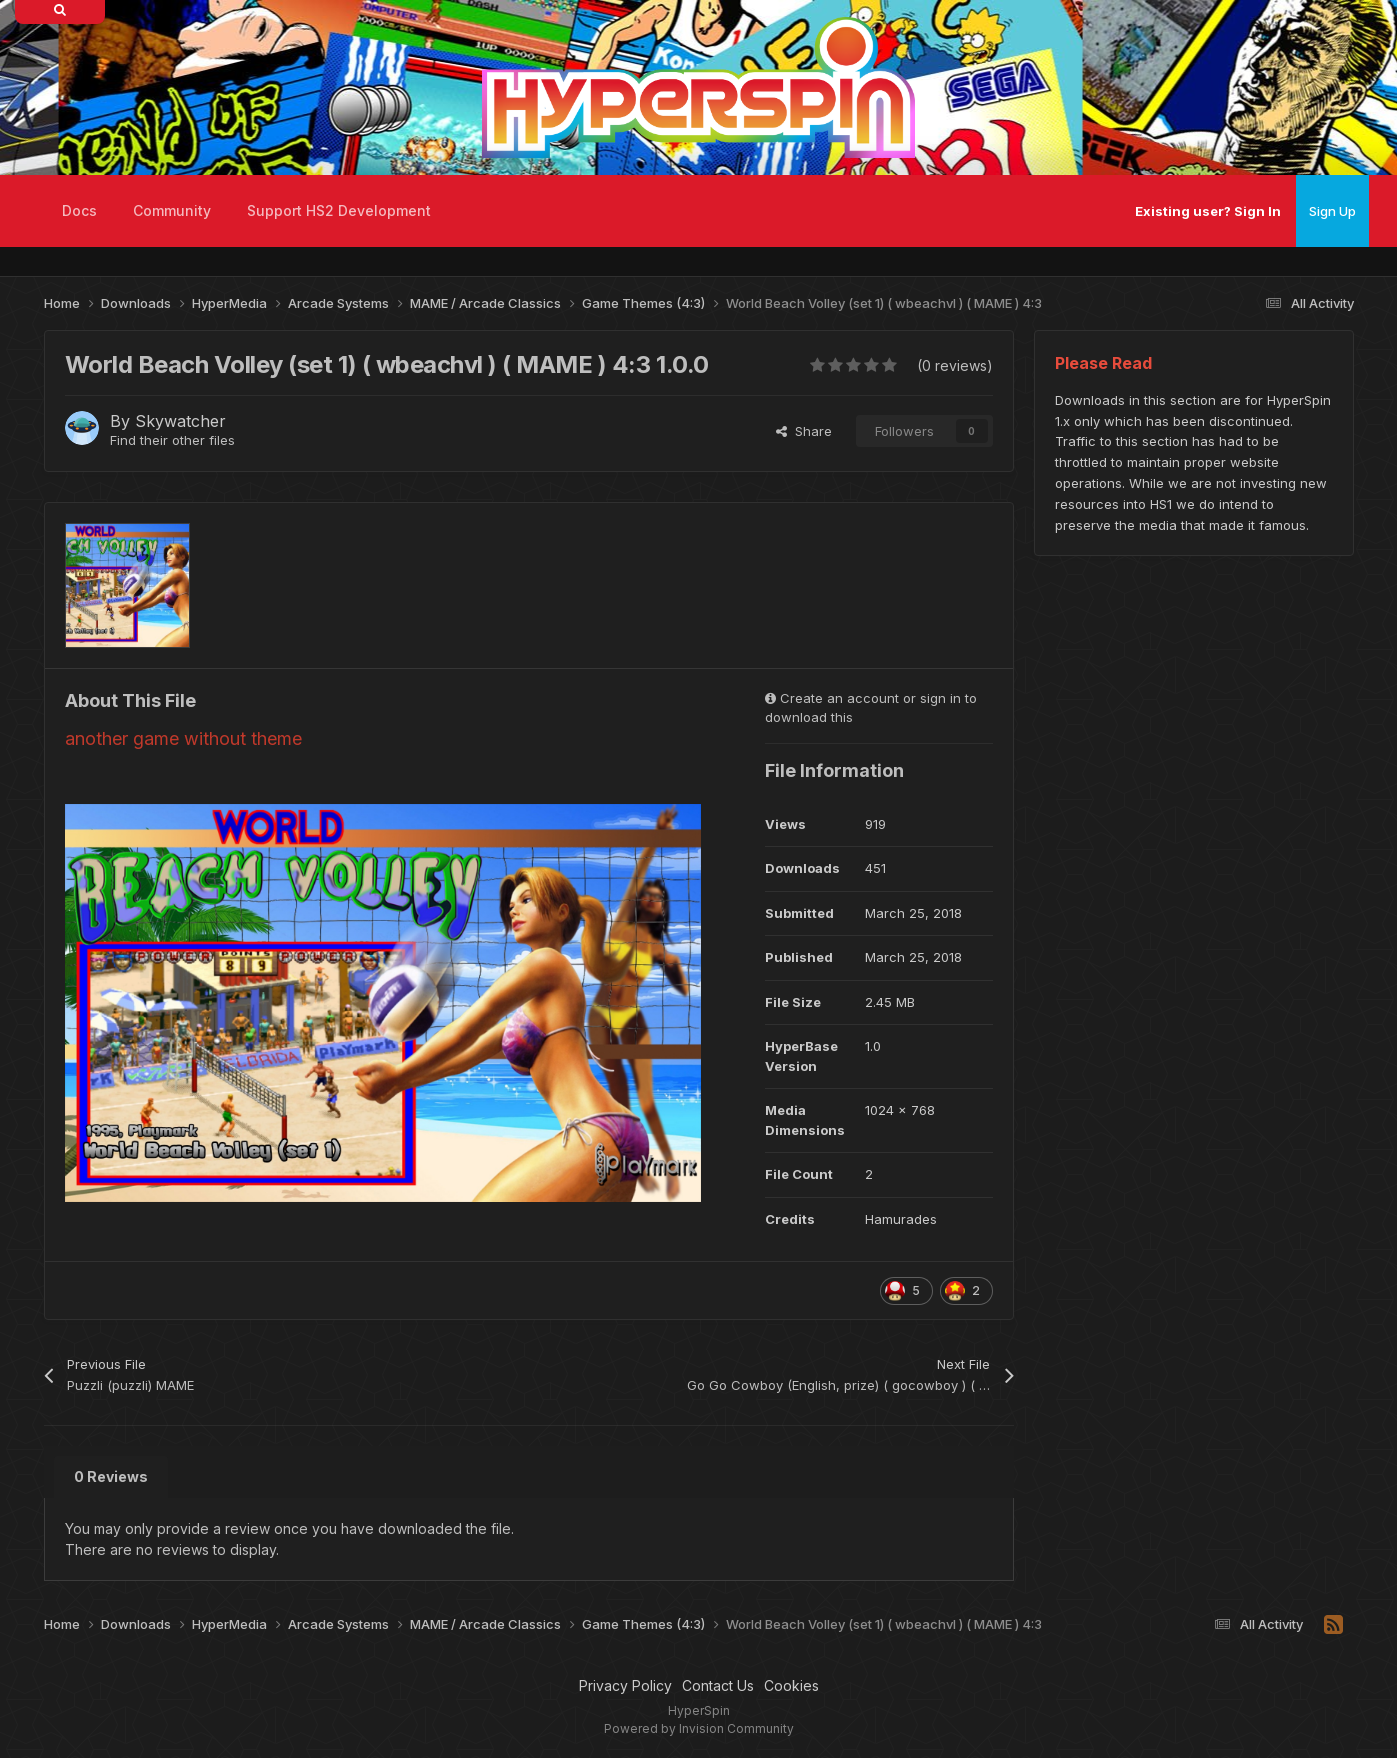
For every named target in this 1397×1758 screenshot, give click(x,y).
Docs (79, 210)
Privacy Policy (625, 1685)
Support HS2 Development (339, 210)
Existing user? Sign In (1208, 211)
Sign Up (1332, 211)
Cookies (791, 1685)
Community (172, 210)
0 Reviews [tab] (111, 1476)
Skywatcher (180, 421)
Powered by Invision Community (699, 1728)
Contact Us (718, 1685)
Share (804, 431)
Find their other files (172, 440)
